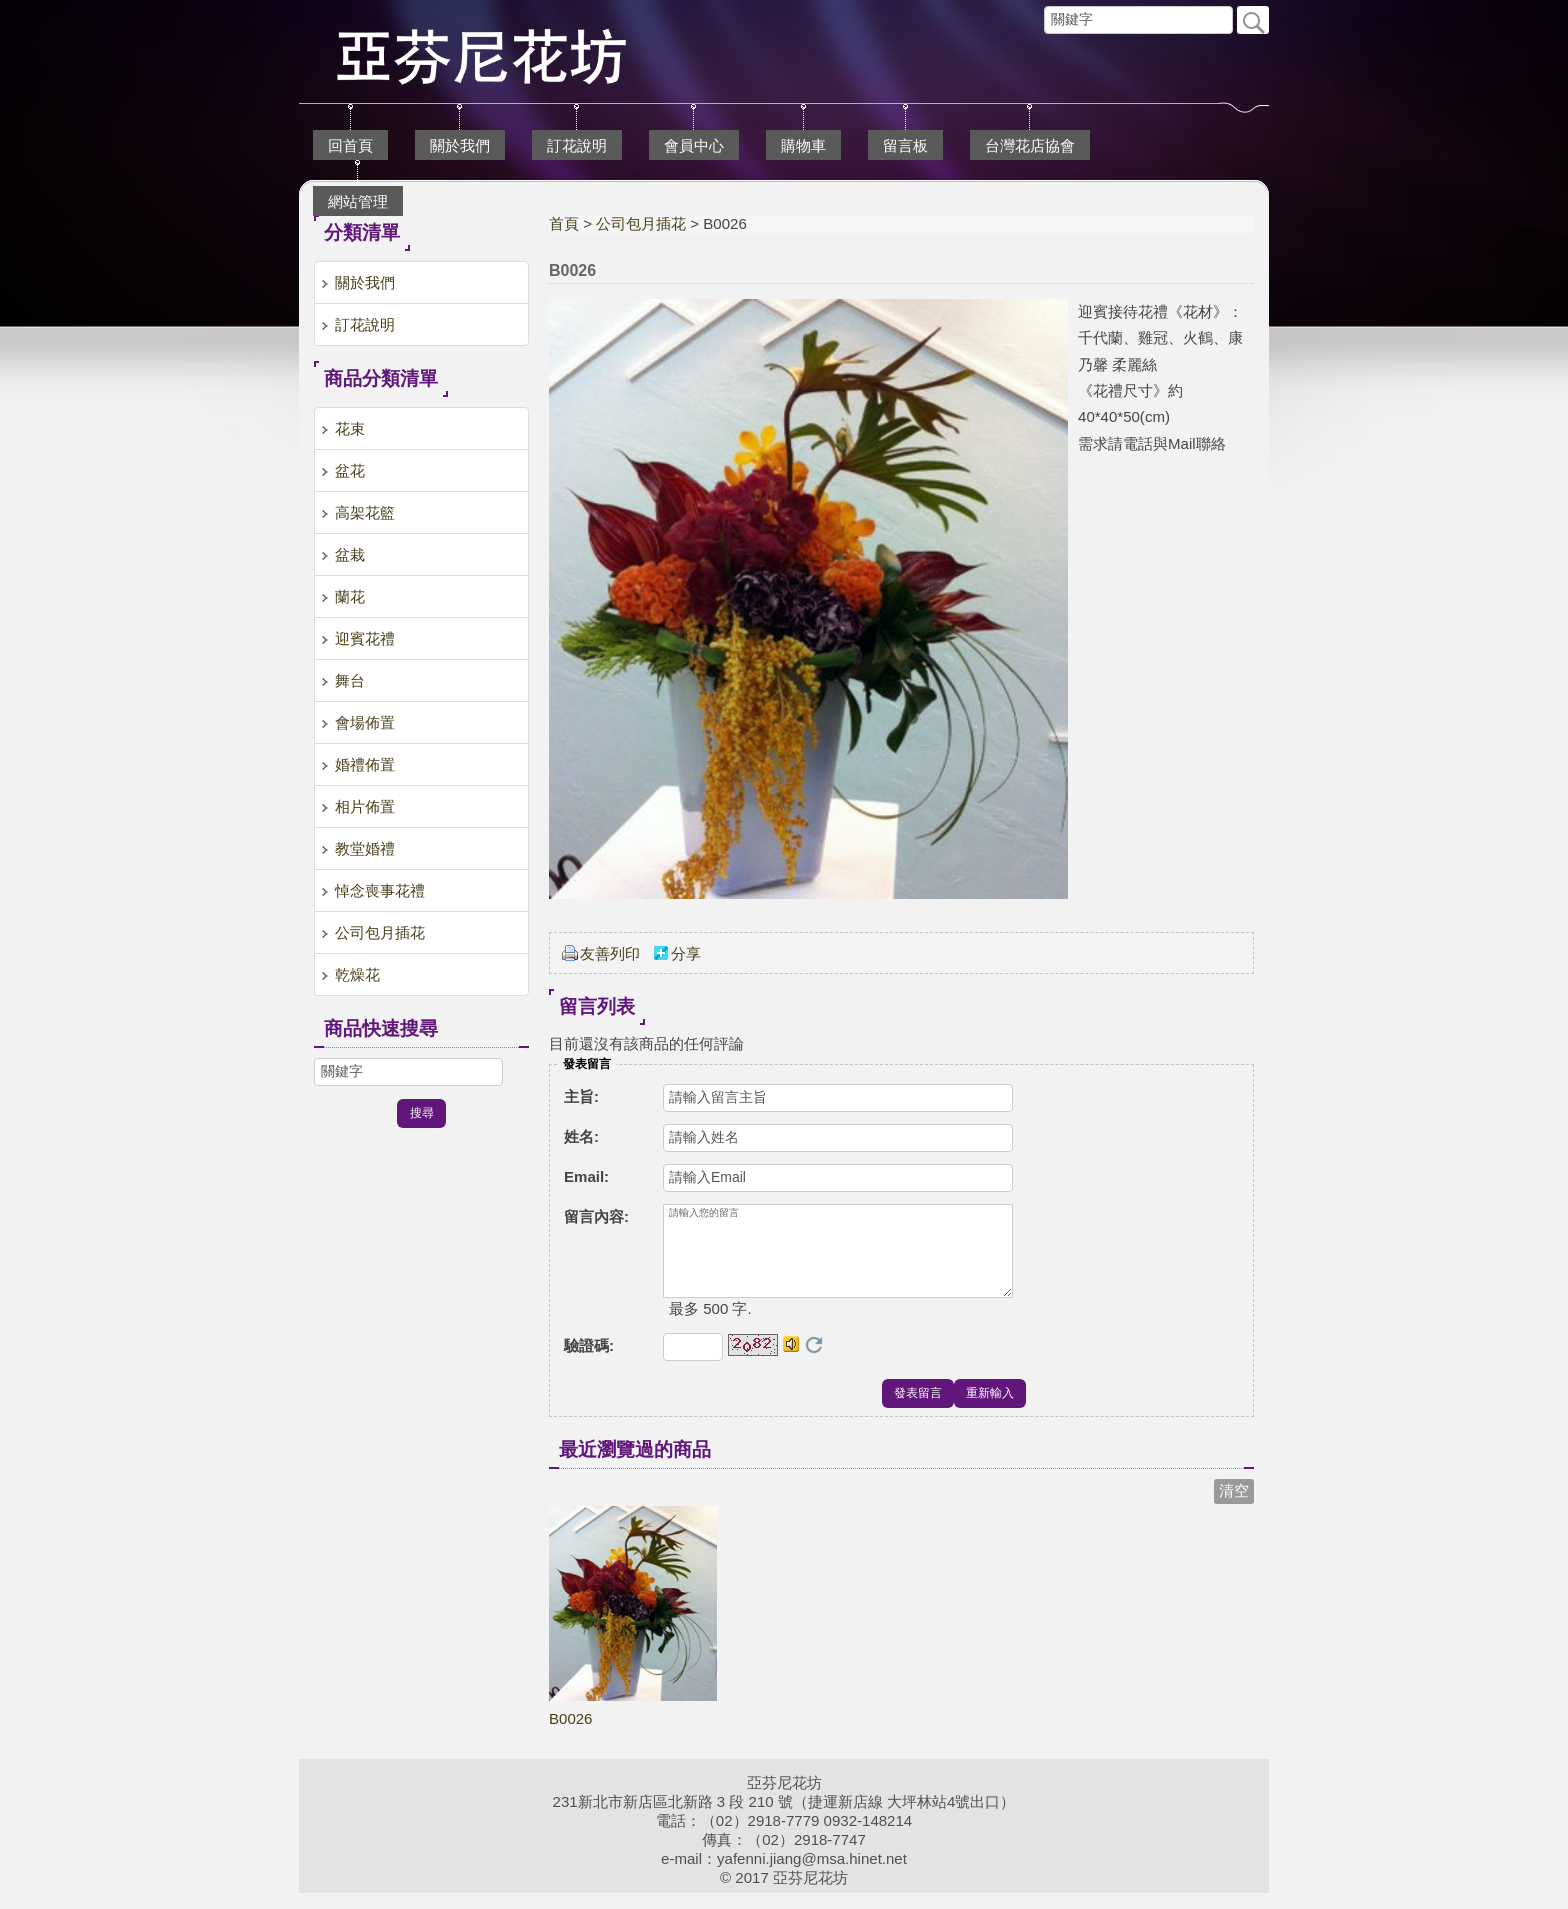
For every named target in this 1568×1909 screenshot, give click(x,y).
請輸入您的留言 (838, 1259)
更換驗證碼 (814, 1361)
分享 (686, 953)
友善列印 (610, 953)
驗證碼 (589, 1361)
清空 (1234, 1506)
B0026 (570, 1734)
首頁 (564, 223)
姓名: (581, 1136)
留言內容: (596, 1216)
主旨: (581, 1096)
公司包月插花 (641, 223)
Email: (586, 1176)
